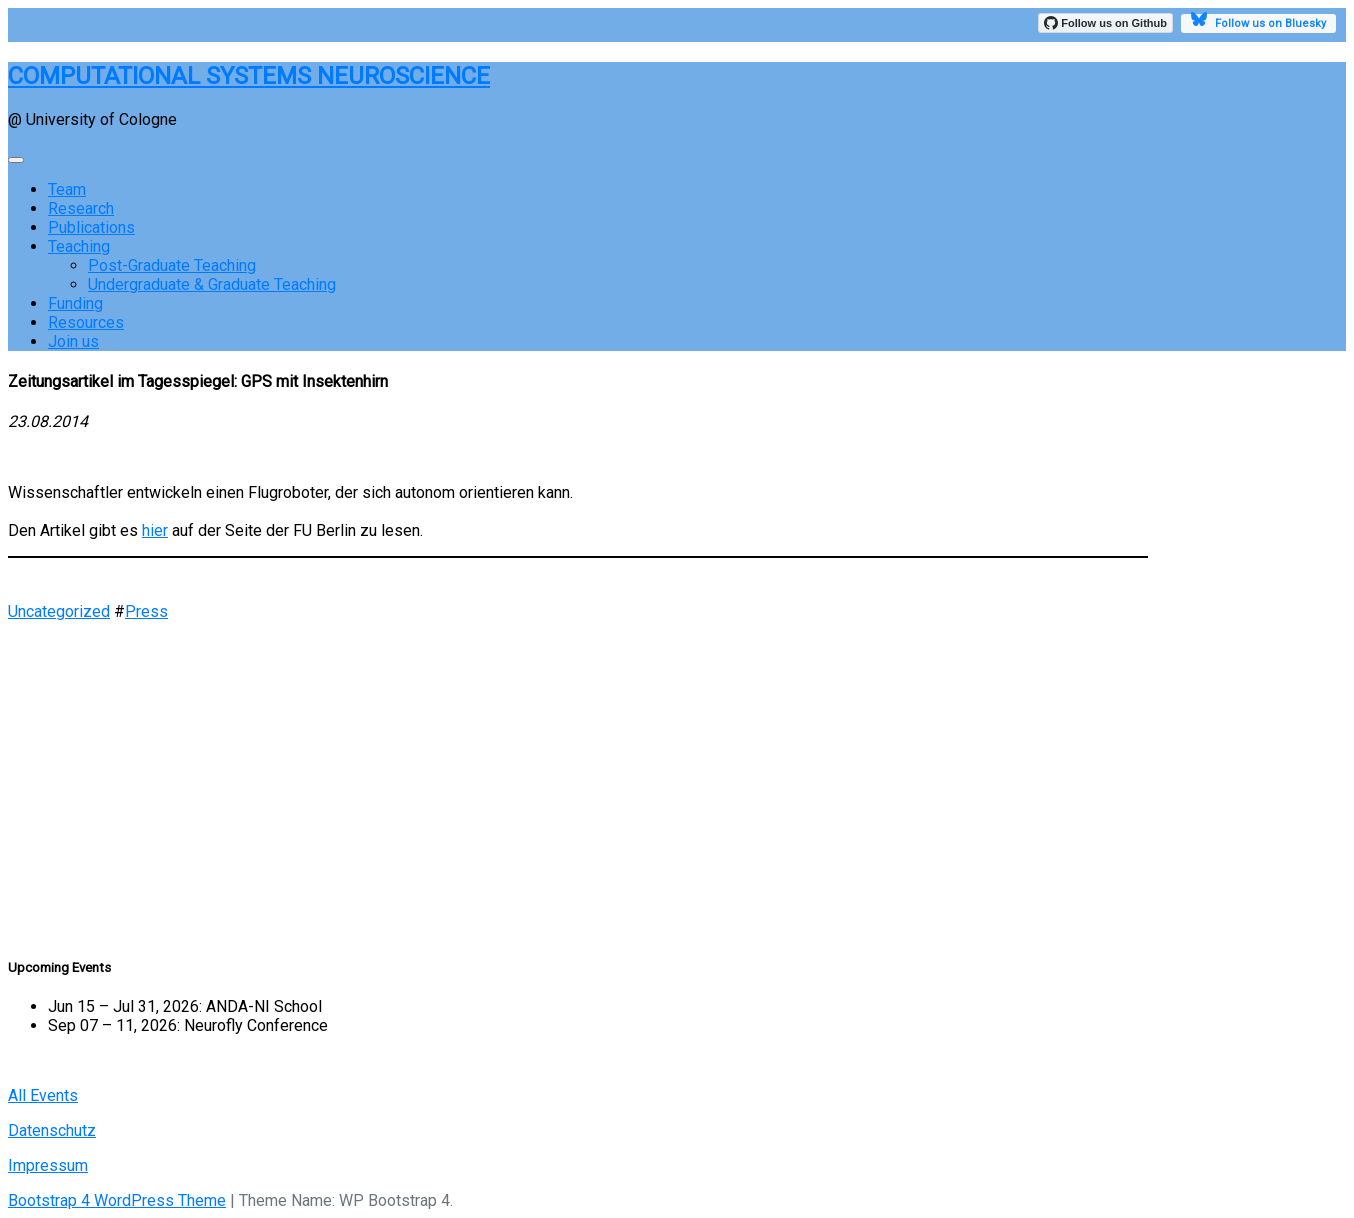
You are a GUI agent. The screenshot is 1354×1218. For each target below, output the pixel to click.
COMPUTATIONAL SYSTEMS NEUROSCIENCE (249, 76)
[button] (578, 870)
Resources (86, 322)
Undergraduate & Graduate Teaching (212, 284)
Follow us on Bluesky (1258, 22)
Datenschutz (52, 1130)
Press (146, 611)
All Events (43, 1095)
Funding (75, 303)
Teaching (79, 246)
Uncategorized (59, 611)
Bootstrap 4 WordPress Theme (117, 1200)
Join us (73, 341)
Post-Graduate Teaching (172, 265)
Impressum (48, 1165)
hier (155, 530)
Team (67, 189)
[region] (578, 779)
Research (81, 208)
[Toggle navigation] (16, 160)
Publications (91, 227)
